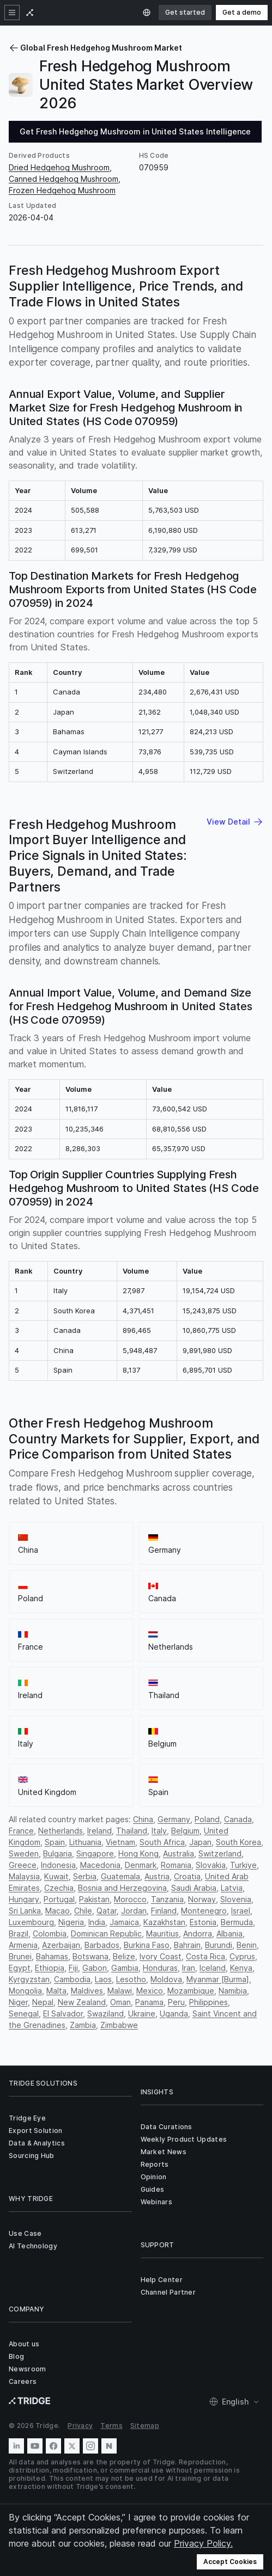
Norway (202, 1899)
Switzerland (219, 1853)
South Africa (162, 1842)
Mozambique (190, 1990)
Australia (178, 1853)
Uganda (174, 2013)
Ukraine (141, 2013)
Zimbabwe (119, 2025)
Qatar (106, 1910)
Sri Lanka (25, 1910)
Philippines (208, 2002)
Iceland (213, 1967)
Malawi (119, 1990)
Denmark (140, 1865)
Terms (111, 2425)
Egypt (20, 1967)
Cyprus (242, 1956)
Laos (103, 1979)
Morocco (130, 1899)
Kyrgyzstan (29, 1979)
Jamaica (124, 1922)
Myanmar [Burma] (217, 1979)
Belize (124, 1956)
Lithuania (85, 1842)
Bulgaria (57, 1853)
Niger (18, 2002)
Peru (176, 2002)
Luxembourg (31, 1922)
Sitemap (144, 2425)
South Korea (238, 1842)
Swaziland (105, 2013)
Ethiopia (49, 1967)
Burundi (218, 1945)
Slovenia (235, 1899)
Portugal (59, 1899)
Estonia (203, 1922)
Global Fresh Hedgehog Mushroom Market (95, 47)
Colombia (50, 1933)
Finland (164, 1910)
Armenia (23, 1945)
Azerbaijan (61, 1945)
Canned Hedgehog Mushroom (63, 178)
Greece (23, 1865)
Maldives (87, 1990)
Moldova (166, 1979)
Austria (157, 1876)
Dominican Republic (106, 1933)
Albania (229, 1933)
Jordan (134, 1910)
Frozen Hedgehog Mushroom (62, 190)
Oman (120, 2002)
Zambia (83, 2025)
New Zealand (82, 2002)
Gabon (94, 1967)
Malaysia (24, 1876)
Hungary (24, 1899)
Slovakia (211, 1865)
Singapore (95, 1853)
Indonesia (58, 1865)
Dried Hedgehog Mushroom (59, 167)
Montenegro (204, 1910)
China (143, 1819)
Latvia (232, 1887)
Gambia (124, 1967)
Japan (200, 1842)
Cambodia (72, 1979)
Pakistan (94, 1899)
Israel (240, 1910)
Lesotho (131, 1979)
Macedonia (100, 1865)
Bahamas (52, 1956)
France (21, 1830)
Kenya (241, 1967)
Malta (56, 1990)
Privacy (80, 2425)
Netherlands (60, 1830)
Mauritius (162, 1933)
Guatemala (120, 1876)
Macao (57, 1910)
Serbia (84, 1876)
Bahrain (187, 1945)
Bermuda (237, 1922)
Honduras (160, 1967)
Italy (159, 1830)
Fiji (73, 1967)
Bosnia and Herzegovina (122, 1887)
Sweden (24, 1853)
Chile (83, 1910)
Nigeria (71, 1922)
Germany (174, 1819)
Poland (207, 1819)
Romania (176, 1865)
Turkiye (243, 1865)
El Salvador (63, 2013)
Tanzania (167, 1899)
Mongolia (25, 1990)
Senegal (24, 2013)
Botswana (90, 1956)
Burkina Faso (147, 1945)
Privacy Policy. (203, 2543)
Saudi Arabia (193, 1887)
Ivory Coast (161, 1956)
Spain (55, 1842)
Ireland (99, 1830)
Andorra (197, 1933)
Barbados (101, 1945)
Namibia (233, 1990)
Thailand (131, 1830)
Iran (188, 1967)
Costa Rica (205, 1956)
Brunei (20, 1956)
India (96, 1922)
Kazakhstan (164, 1922)
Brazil (18, 1933)
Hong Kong (138, 1853)
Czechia (59, 1887)
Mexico (149, 1990)
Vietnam (120, 1842)
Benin (247, 1945)
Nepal (42, 2002)
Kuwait (56, 1876)
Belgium (185, 1830)
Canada (238, 1819)
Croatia (187, 1876)
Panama (149, 2002)
